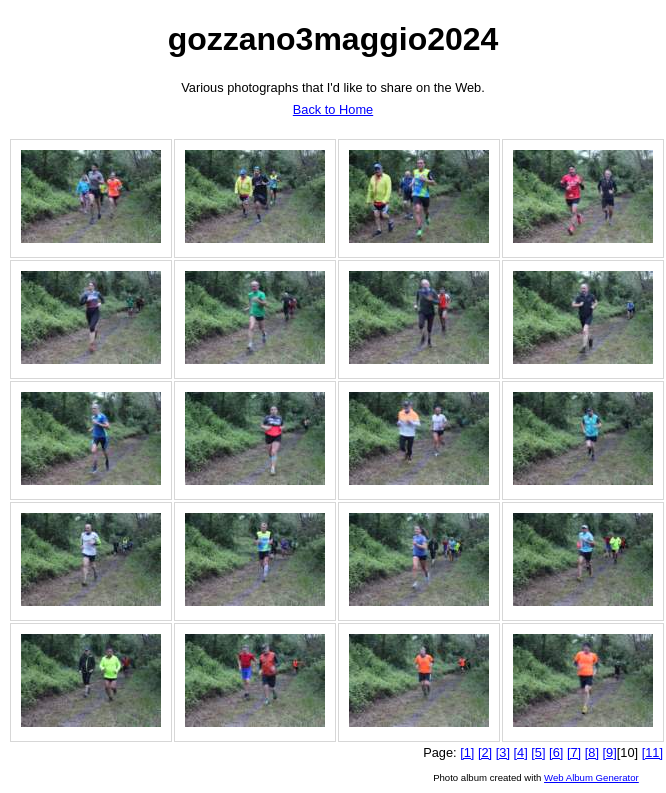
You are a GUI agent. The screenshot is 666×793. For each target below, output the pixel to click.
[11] (652, 752)
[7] (574, 752)
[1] (467, 752)
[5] (538, 752)
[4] (521, 752)
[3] (503, 752)
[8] (592, 752)
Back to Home (333, 109)
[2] (485, 752)
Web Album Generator (591, 777)
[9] (610, 752)
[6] (556, 752)
